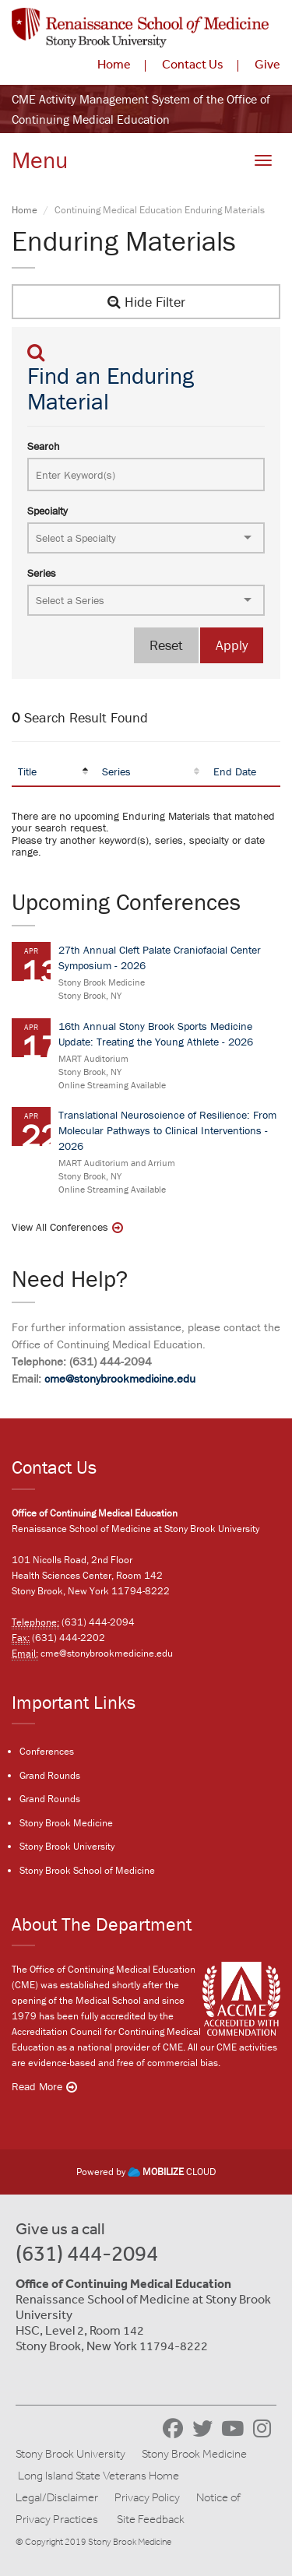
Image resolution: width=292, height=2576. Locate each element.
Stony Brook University (66, 1846)
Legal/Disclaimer (57, 2497)
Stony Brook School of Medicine (87, 1870)
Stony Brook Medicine (66, 1822)
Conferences (46, 1751)
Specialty (47, 511)
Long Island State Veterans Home (98, 2476)
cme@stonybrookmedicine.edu (119, 1378)
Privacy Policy (147, 2497)
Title (27, 771)
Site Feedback (151, 2519)
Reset (166, 645)
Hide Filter (146, 302)
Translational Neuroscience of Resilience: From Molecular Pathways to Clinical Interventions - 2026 (167, 1130)
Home (114, 64)
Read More (37, 2086)
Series (41, 573)
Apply (232, 645)
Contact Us (192, 64)
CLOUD (172, 2171)
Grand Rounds (49, 1775)
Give (267, 64)
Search (43, 446)
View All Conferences (60, 1227)
